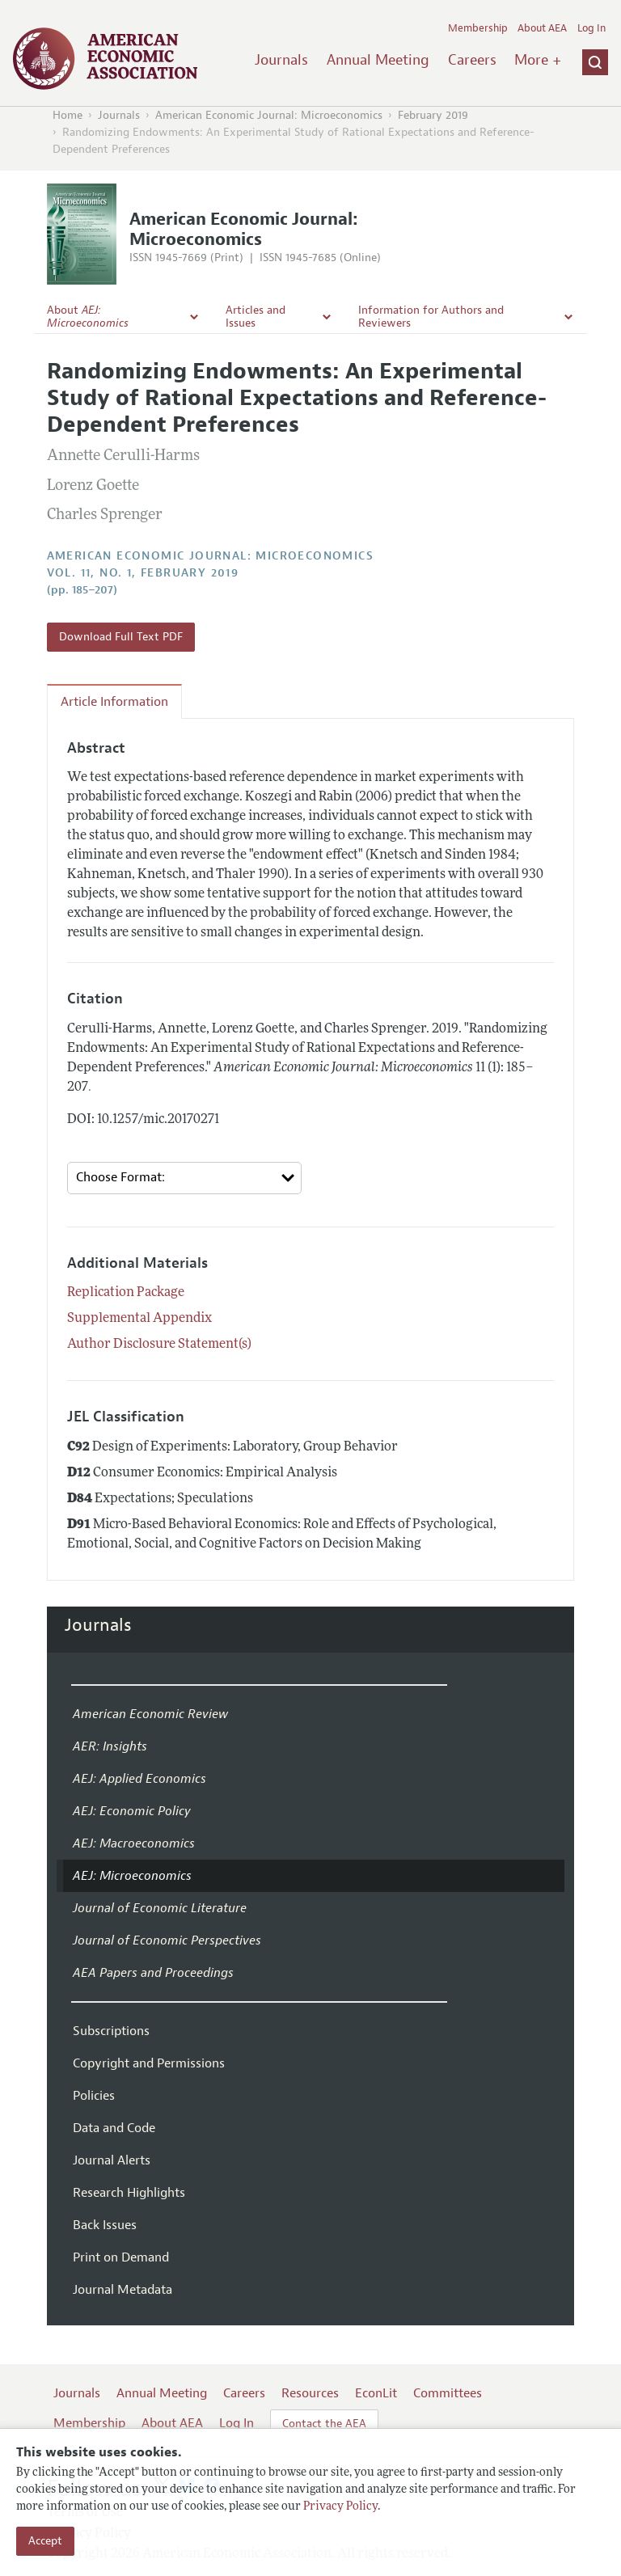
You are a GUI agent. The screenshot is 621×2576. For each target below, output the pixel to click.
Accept (45, 2541)
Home (67, 115)
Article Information (114, 702)
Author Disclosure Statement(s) (159, 1344)
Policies (94, 2096)
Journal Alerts (111, 2160)
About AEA (542, 28)
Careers (472, 60)
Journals (281, 60)
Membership (478, 28)
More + (537, 60)
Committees (447, 2393)
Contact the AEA (324, 2423)
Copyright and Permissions (149, 2063)
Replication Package (125, 1292)
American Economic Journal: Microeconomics (268, 115)
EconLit (376, 2393)
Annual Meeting (378, 60)
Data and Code (114, 2128)
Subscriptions (111, 2031)
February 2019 (433, 115)
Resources (310, 2393)
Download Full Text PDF (121, 637)
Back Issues (105, 2225)
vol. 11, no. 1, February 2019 (143, 573)
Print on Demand (121, 2257)
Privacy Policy (340, 2507)
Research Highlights (129, 2193)
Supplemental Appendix (139, 1318)
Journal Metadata (122, 2290)
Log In (591, 28)
